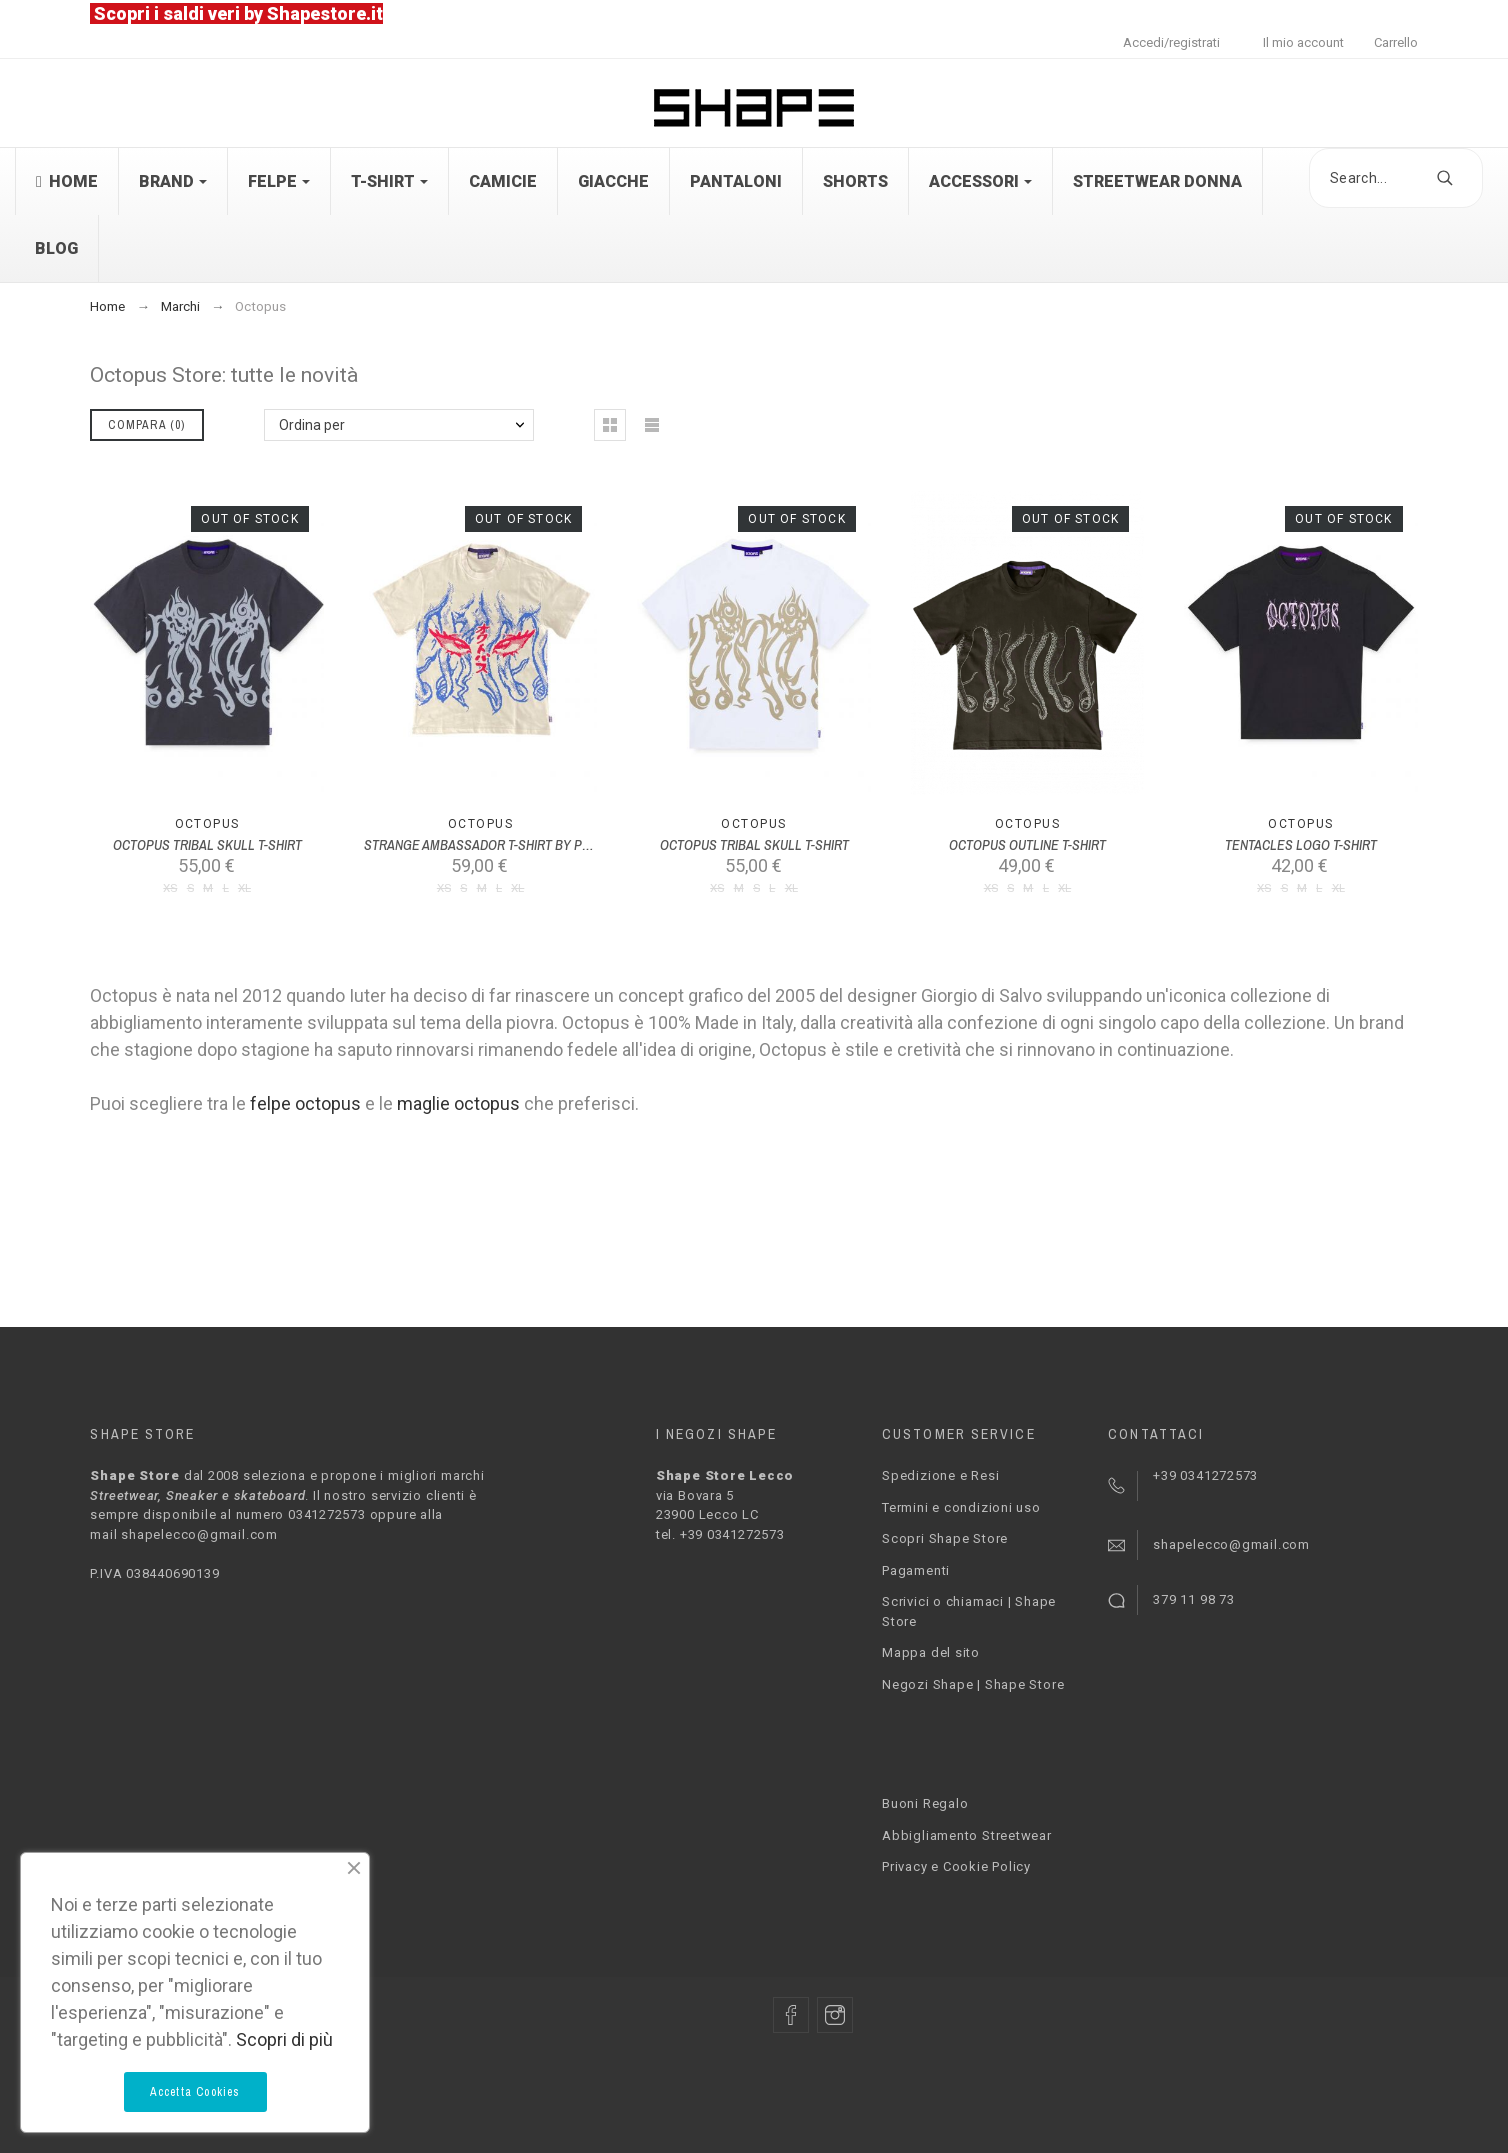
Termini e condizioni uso (961, 1507)
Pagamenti (916, 1570)
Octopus (207, 824)
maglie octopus (458, 1103)
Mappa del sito (931, 1652)
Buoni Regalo (925, 1803)
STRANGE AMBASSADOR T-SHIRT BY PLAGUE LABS (510, 845)
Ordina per (312, 425)
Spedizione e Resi (940, 1475)
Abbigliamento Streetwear (967, 1835)
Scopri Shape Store (945, 1538)
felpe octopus (305, 1103)
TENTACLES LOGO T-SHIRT (1301, 845)
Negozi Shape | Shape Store (973, 1684)
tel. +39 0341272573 (720, 1534)
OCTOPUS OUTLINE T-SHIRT (1027, 845)
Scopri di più (284, 2039)
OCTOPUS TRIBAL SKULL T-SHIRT (207, 845)
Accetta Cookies (195, 2092)
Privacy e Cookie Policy (956, 1866)
